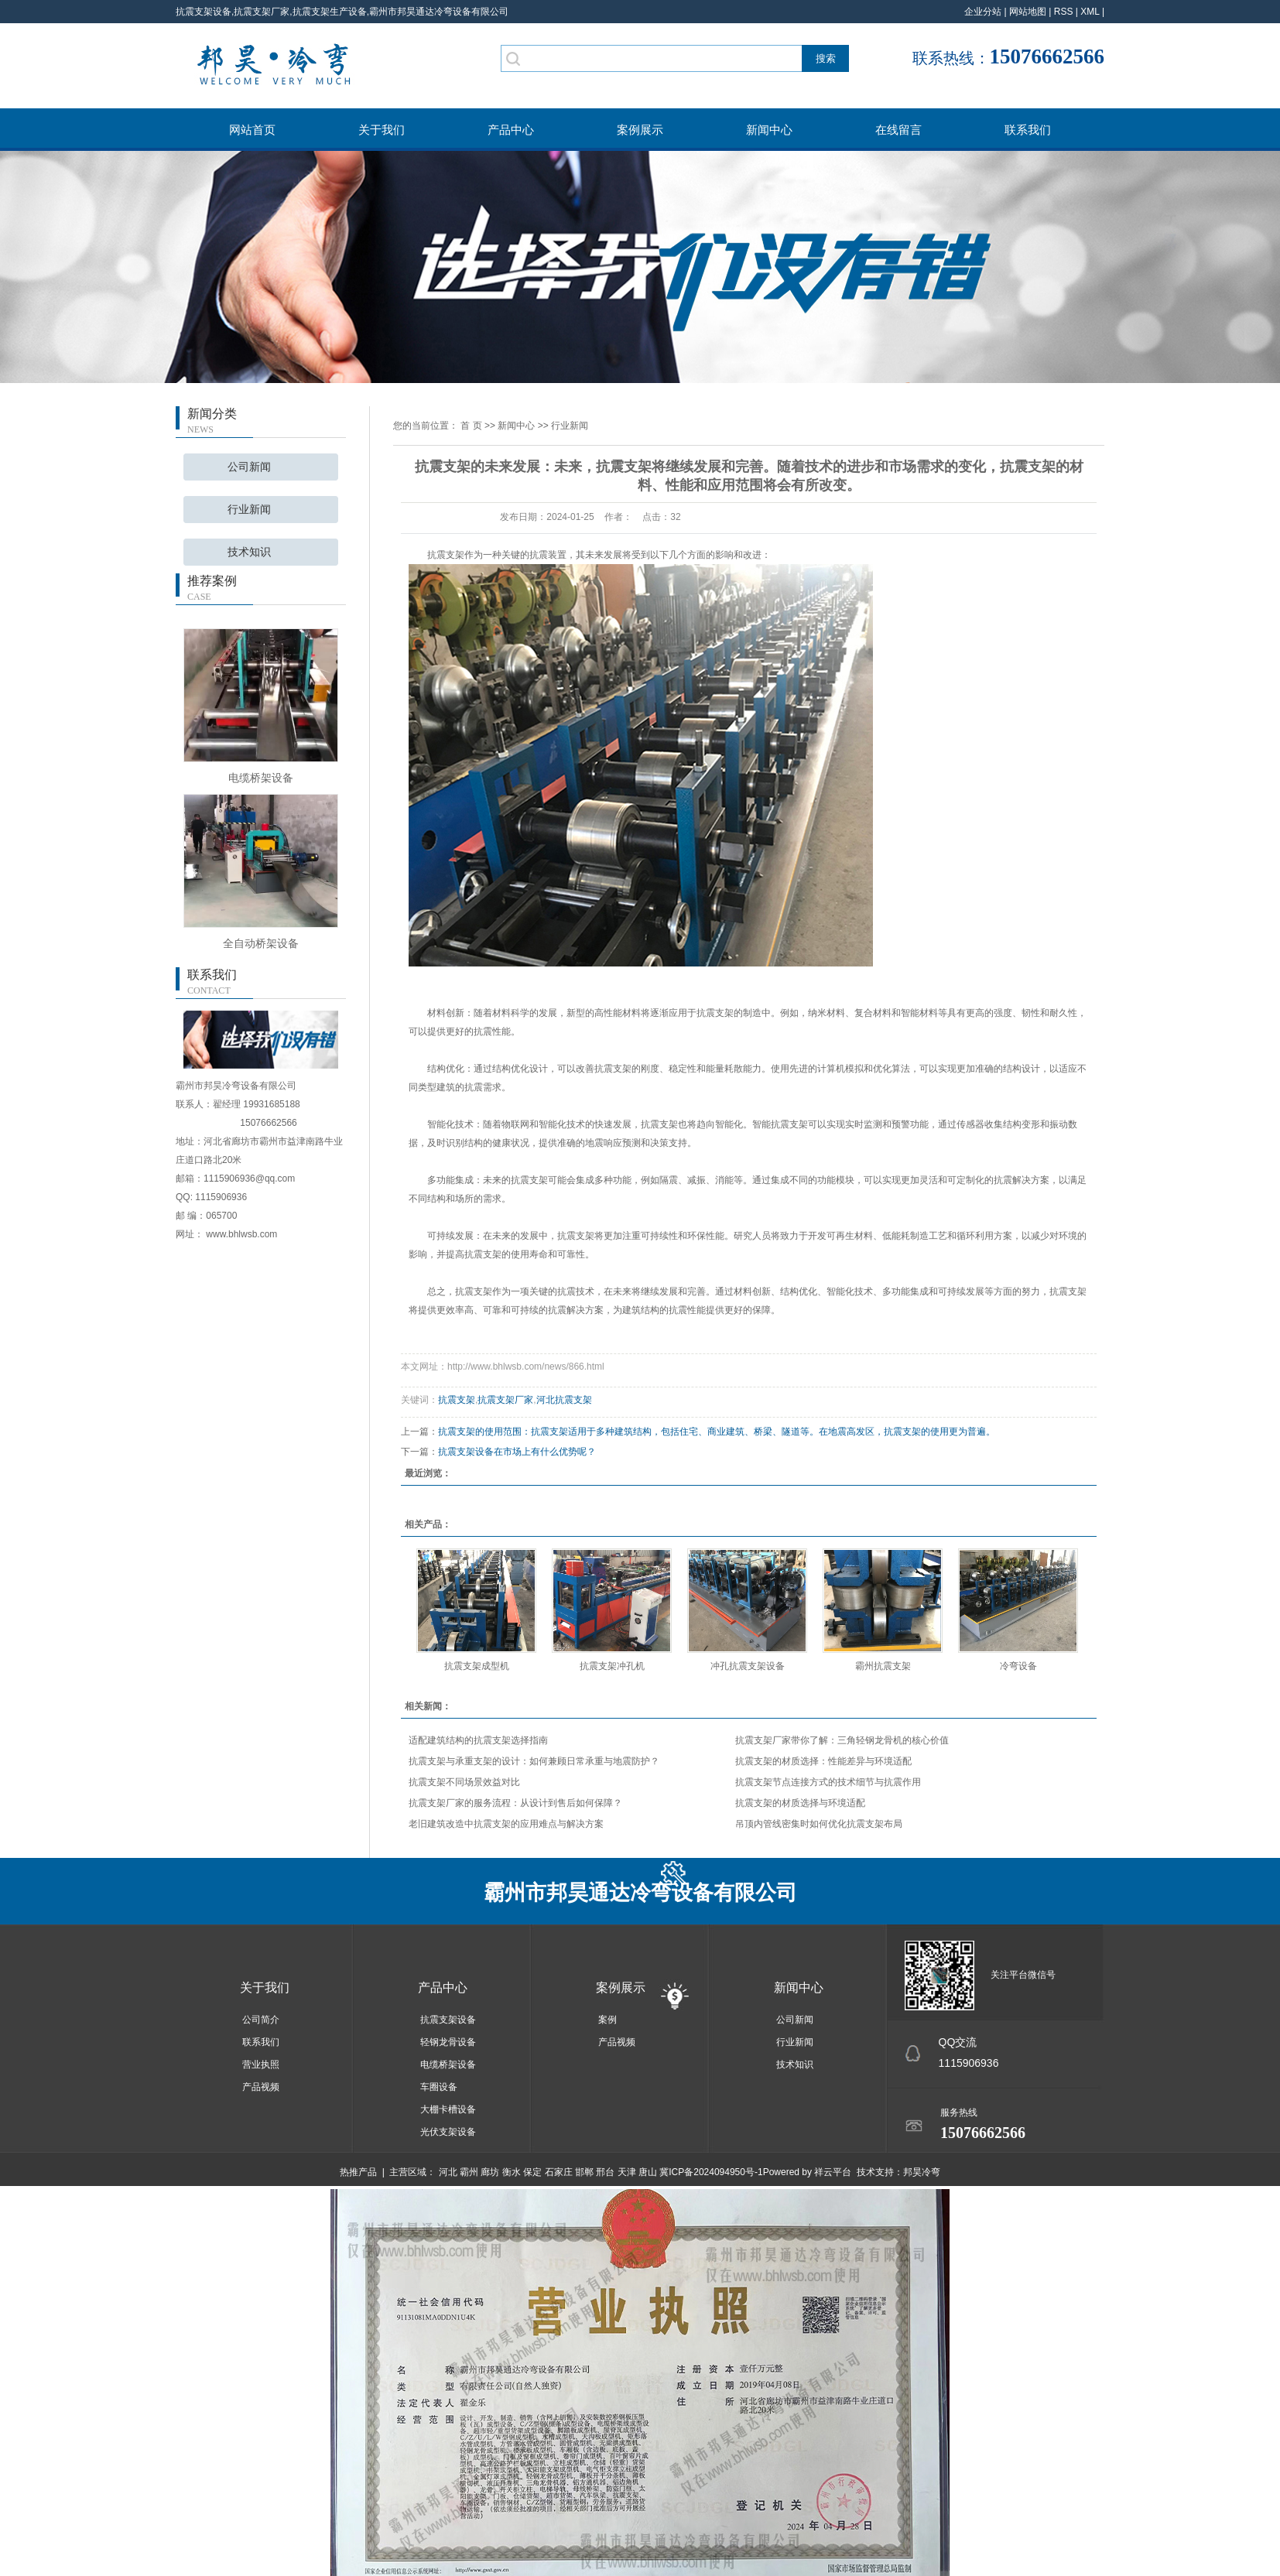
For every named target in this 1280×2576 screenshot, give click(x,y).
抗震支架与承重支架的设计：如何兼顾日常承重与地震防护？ (534, 1761)
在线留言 (898, 129)
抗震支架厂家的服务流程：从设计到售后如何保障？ (515, 1803)
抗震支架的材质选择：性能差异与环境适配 (823, 1761)
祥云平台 (832, 2172)
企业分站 (982, 11)
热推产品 (358, 2172)
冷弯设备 (1018, 1666)
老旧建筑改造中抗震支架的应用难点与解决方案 (506, 1823)
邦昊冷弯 (921, 2172)
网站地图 (1027, 11)
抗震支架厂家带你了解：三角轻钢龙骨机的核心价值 (842, 1740)
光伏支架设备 (448, 2131)
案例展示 (640, 129)
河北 (448, 2172)
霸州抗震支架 (883, 1666)
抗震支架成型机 (476, 1666)
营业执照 (260, 2064)
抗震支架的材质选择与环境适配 (800, 1803)
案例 (607, 2019)
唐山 (647, 2172)
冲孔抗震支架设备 (747, 1666)
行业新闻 (249, 509)
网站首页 (252, 129)
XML (1089, 11)
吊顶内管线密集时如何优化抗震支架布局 (818, 1823)
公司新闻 (249, 467)
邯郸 (584, 2172)
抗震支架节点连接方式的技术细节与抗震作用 (828, 1782)
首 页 (470, 425)
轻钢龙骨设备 (448, 2042)
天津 (627, 2172)
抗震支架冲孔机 (612, 1666)
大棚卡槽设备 (448, 2109)
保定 (532, 2172)
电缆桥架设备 (260, 777)
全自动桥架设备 (261, 943)
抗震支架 (456, 1399)
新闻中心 (769, 129)
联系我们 (1027, 129)
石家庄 (559, 2172)
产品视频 (260, 2087)
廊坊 (490, 2172)
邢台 (605, 2172)
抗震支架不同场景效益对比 (464, 1782)
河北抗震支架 (564, 1399)
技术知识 (249, 552)
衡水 (511, 2172)
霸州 (469, 2172)
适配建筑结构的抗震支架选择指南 (478, 1740)
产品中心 (511, 129)
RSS (1063, 11)
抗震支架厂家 (505, 1399)
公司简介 (260, 2019)
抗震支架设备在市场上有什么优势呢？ (517, 1451)
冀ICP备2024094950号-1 (710, 2172)
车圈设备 (438, 2087)
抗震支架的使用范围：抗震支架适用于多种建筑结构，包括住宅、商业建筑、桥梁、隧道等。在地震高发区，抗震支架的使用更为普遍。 (716, 1431)
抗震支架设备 (448, 2019)
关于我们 (381, 129)
